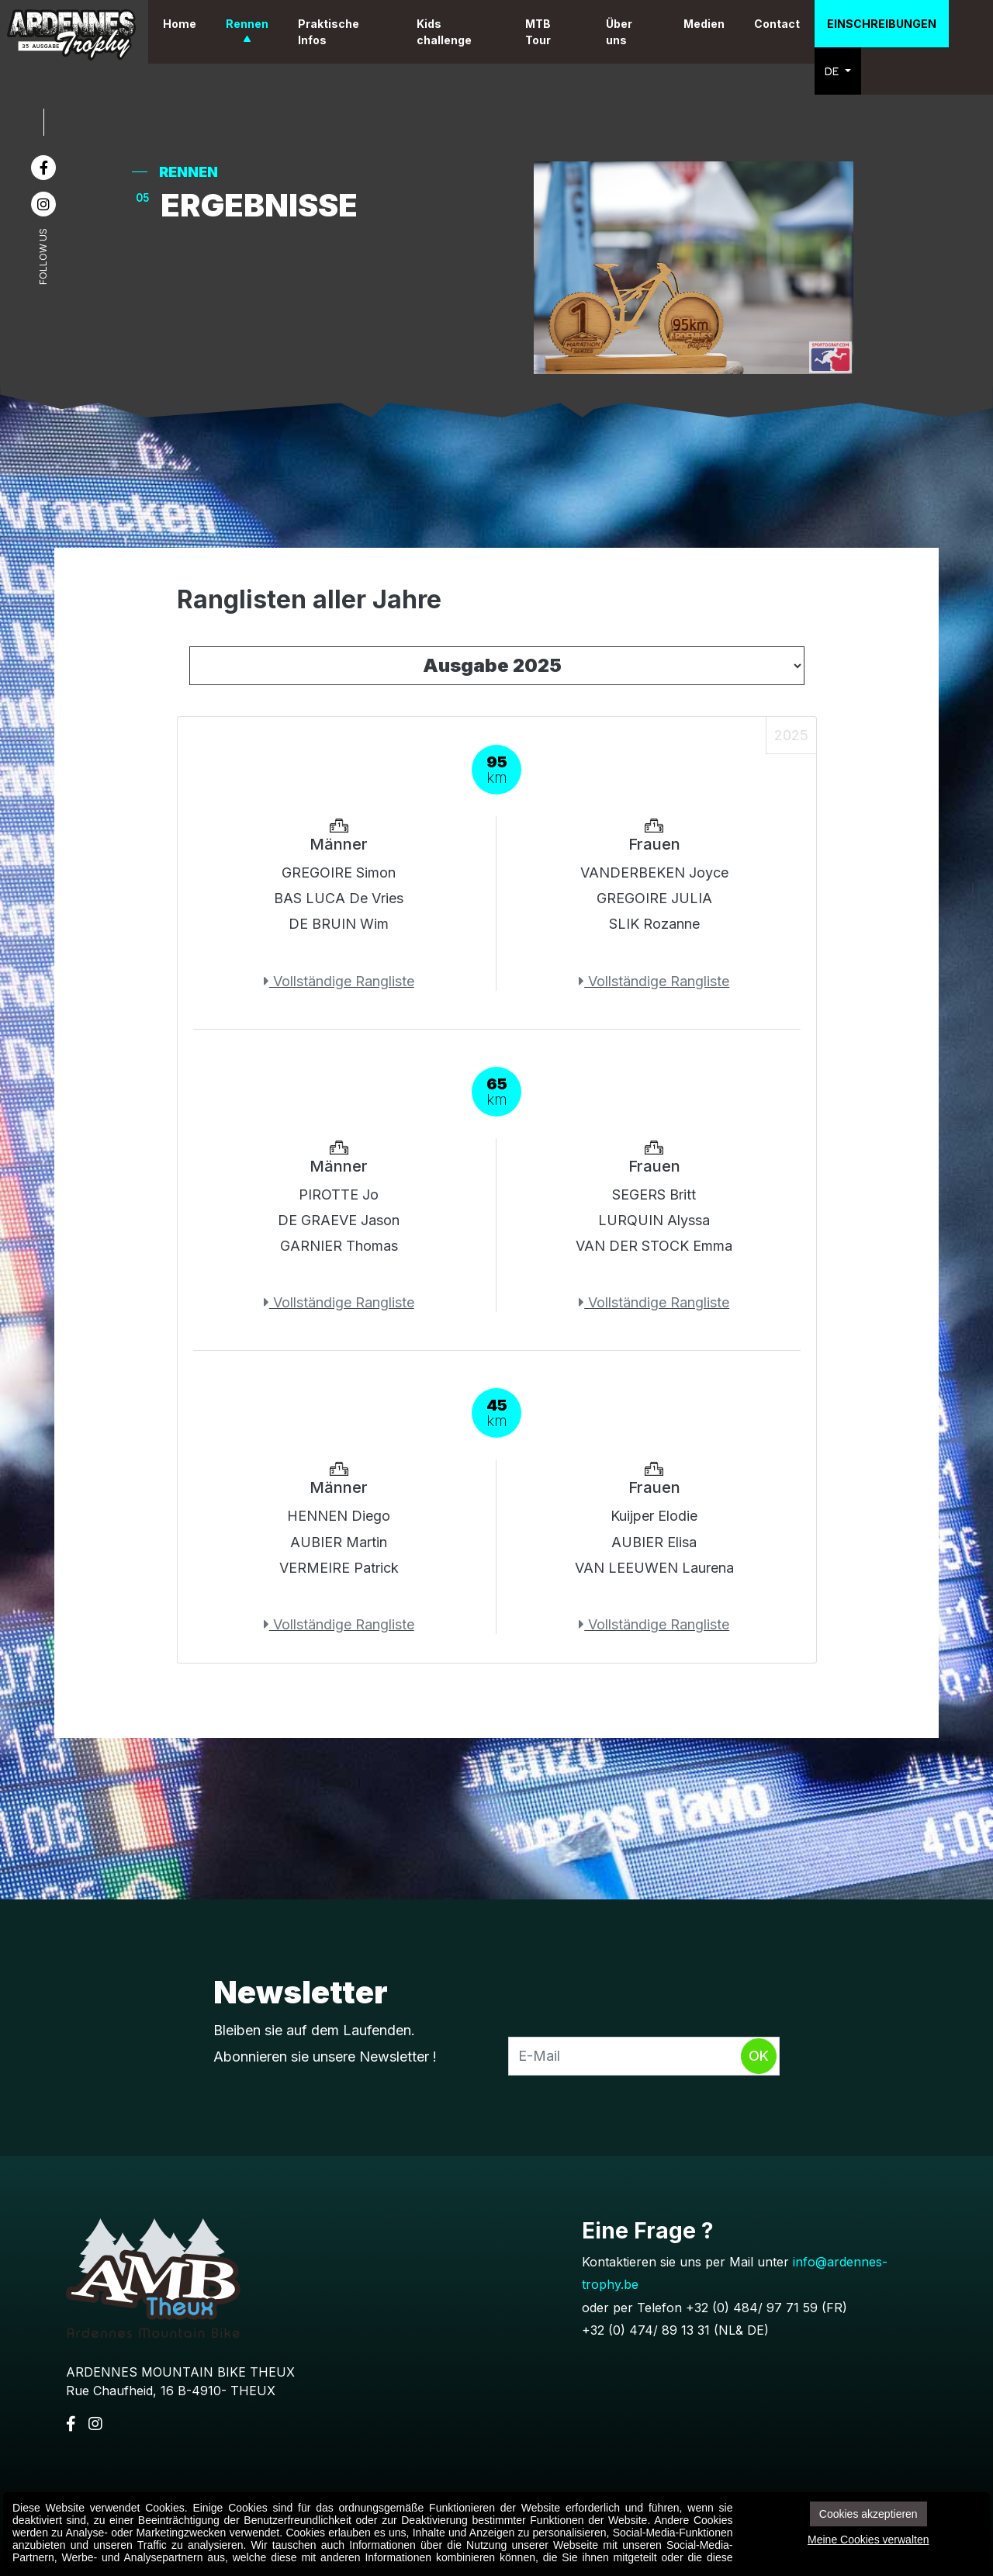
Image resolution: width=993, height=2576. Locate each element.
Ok (759, 2056)
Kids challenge (465, 32)
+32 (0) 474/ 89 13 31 (646, 2330)
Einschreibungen (885, 23)
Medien (707, 23)
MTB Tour (553, 32)
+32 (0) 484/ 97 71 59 (752, 2307)
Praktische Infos (359, 32)
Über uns (628, 32)
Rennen (278, 23)
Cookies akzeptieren (868, 2514)
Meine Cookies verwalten (868, 2539)
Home (210, 23)
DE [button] (839, 71)
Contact (781, 23)
